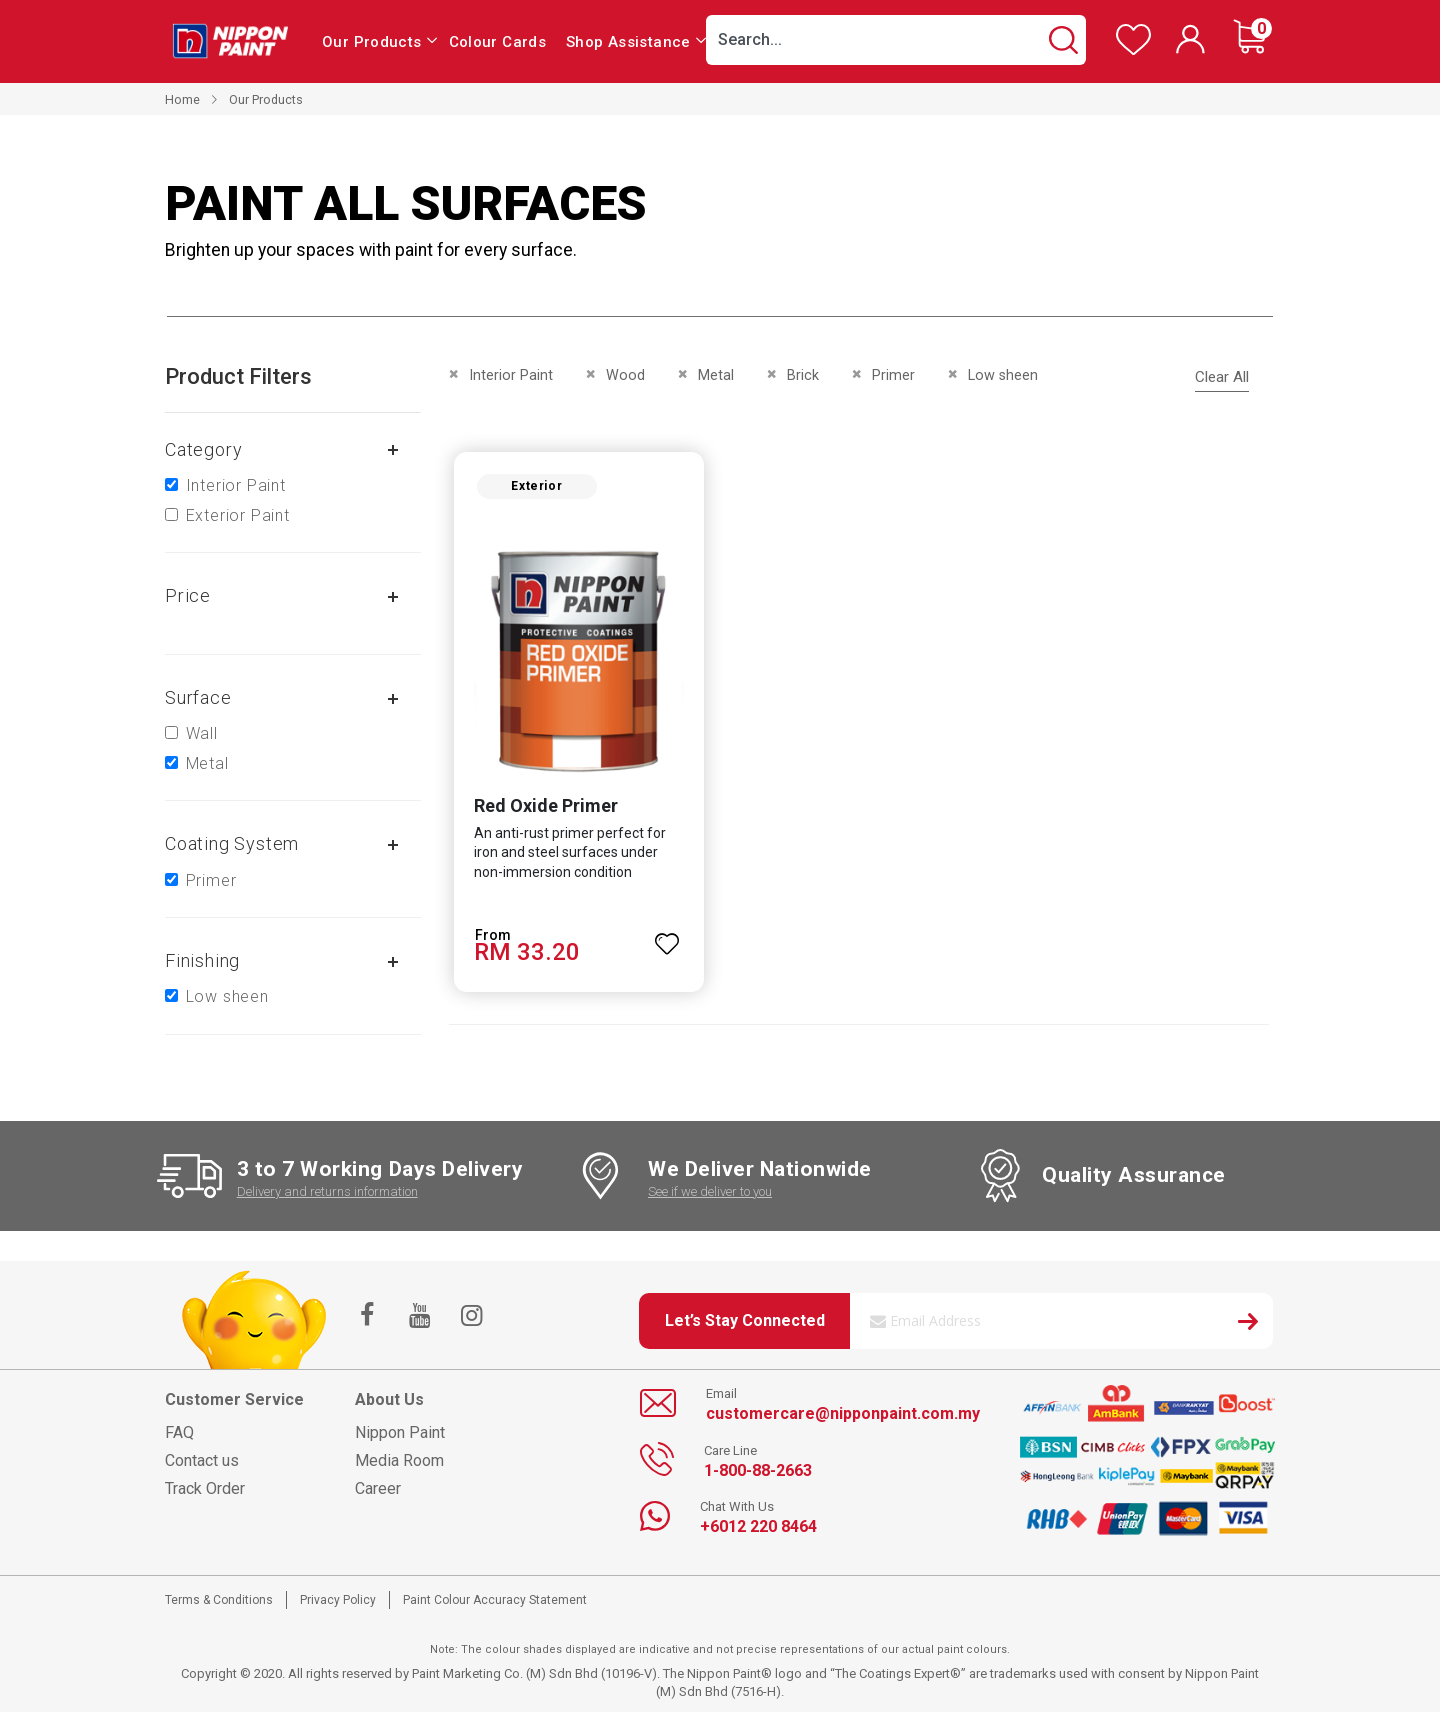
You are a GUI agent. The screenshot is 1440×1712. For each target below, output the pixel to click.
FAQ (179, 1432)
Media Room (399, 1460)
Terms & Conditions (219, 1600)
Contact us (202, 1460)
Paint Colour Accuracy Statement (495, 1600)
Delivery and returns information (327, 1191)
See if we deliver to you (710, 1191)
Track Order (205, 1488)
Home (182, 99)
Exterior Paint (238, 515)
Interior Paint (236, 485)
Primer (211, 880)
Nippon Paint (400, 1432)
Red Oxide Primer (540, 810)
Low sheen (227, 996)
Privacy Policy (338, 1600)
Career (378, 1488)
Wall (202, 733)
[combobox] (896, 40)
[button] (666, 940)
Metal (207, 763)
